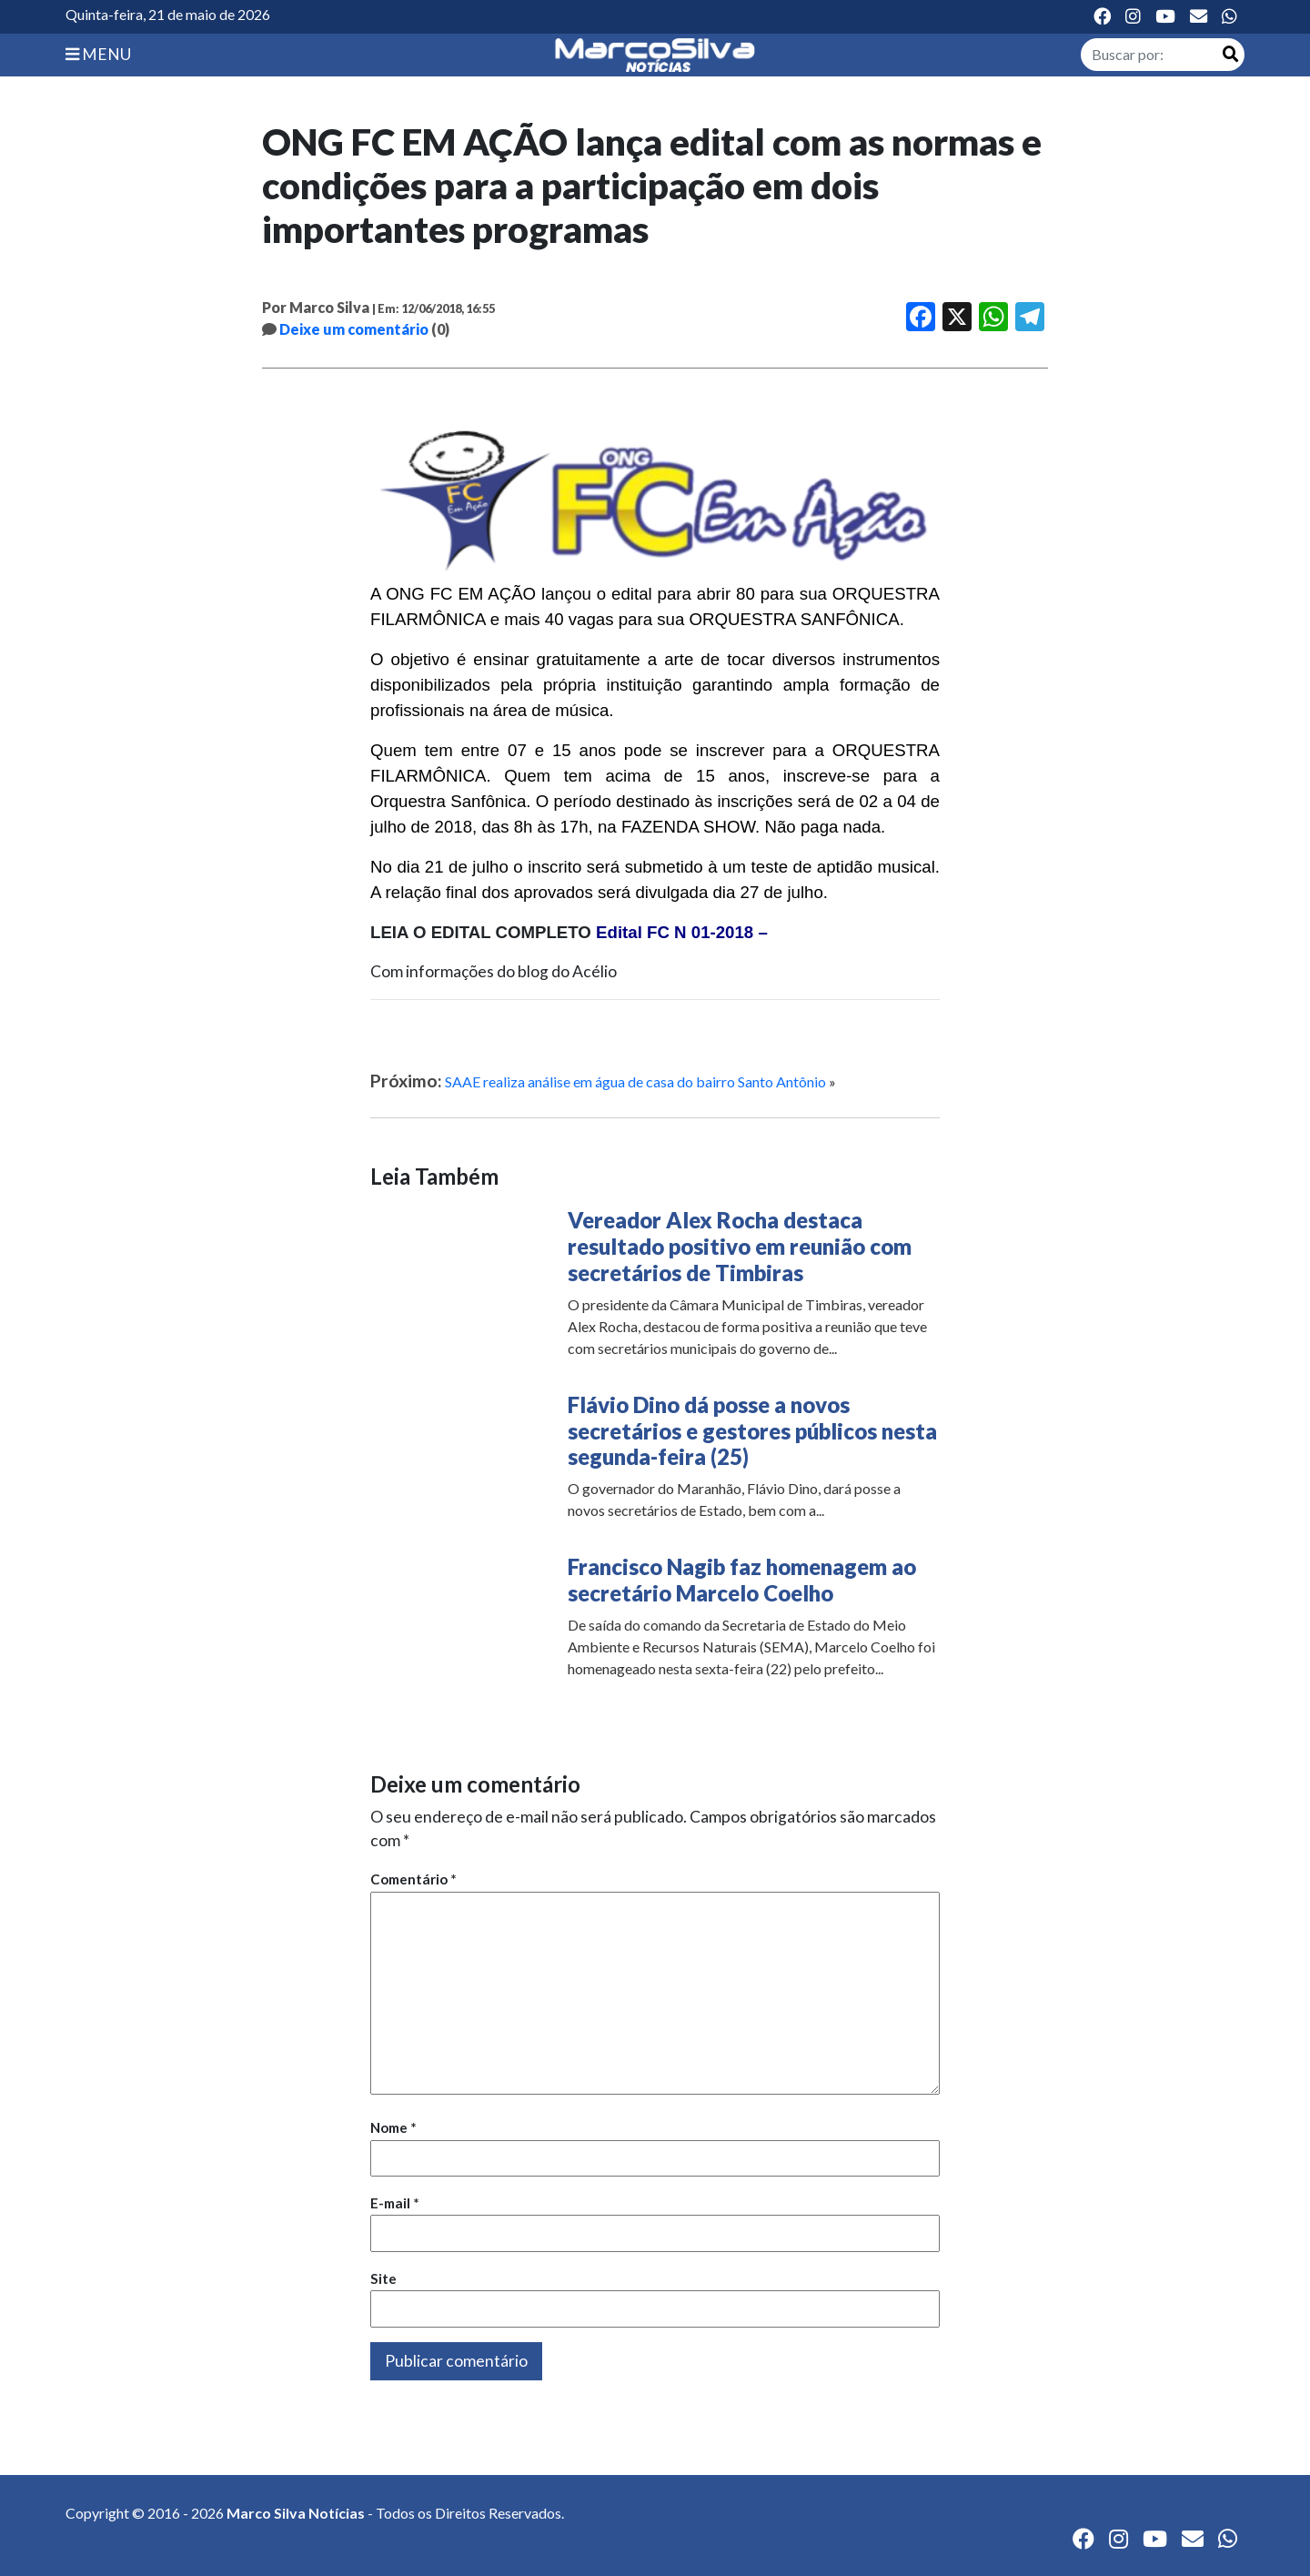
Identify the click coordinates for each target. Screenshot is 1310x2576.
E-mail (394, 2203)
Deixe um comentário (353, 329)
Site (383, 2278)
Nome (393, 2127)
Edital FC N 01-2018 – (682, 932)
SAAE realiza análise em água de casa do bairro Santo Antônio (635, 1081)
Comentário (413, 1879)
